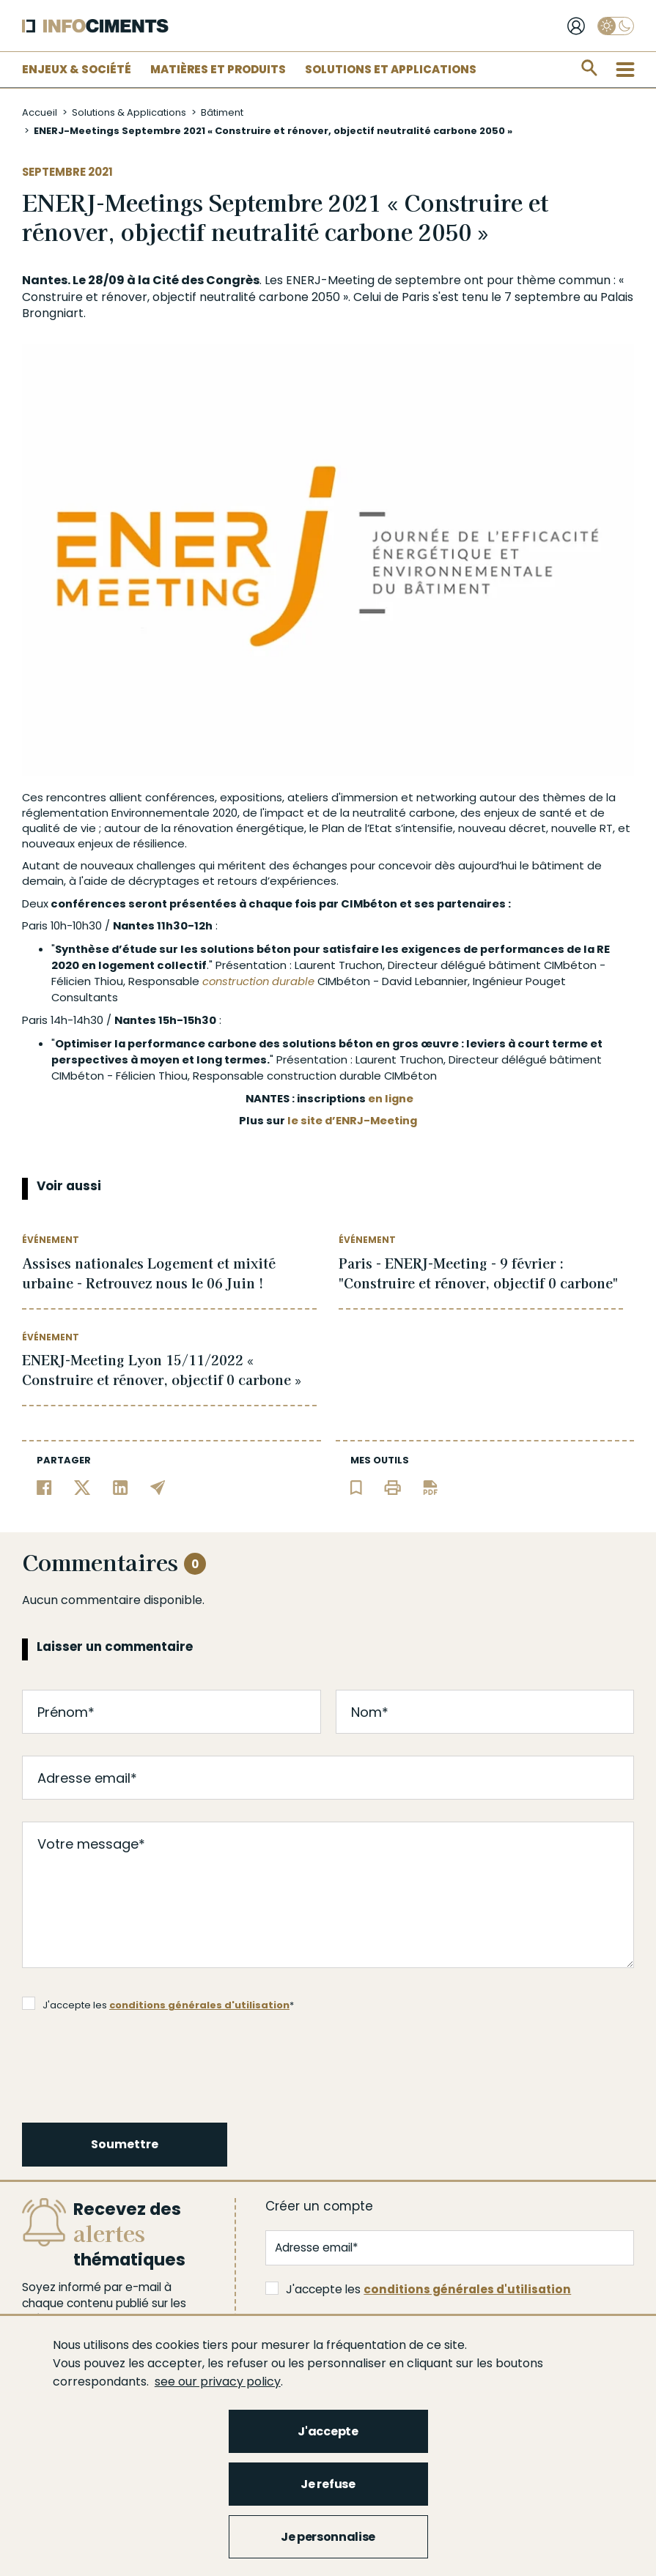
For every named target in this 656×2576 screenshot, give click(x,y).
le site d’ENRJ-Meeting (352, 1120)
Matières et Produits (218, 69)
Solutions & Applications (129, 112)
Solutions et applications (390, 69)
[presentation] (134, 2064)
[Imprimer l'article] (392, 1486)
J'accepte (328, 2431)
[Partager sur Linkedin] (120, 1486)
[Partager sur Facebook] (44, 1486)
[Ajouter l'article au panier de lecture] (356, 1486)
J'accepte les (418, 2289)
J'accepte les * (158, 2004)
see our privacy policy (218, 2381)
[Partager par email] (158, 1486)
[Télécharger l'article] (430, 1486)
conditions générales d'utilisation (199, 2005)
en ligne (390, 1098)
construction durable (258, 981)
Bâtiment (222, 112)
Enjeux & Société (76, 69)
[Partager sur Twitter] (82, 1486)
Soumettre (124, 2144)
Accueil (39, 112)
